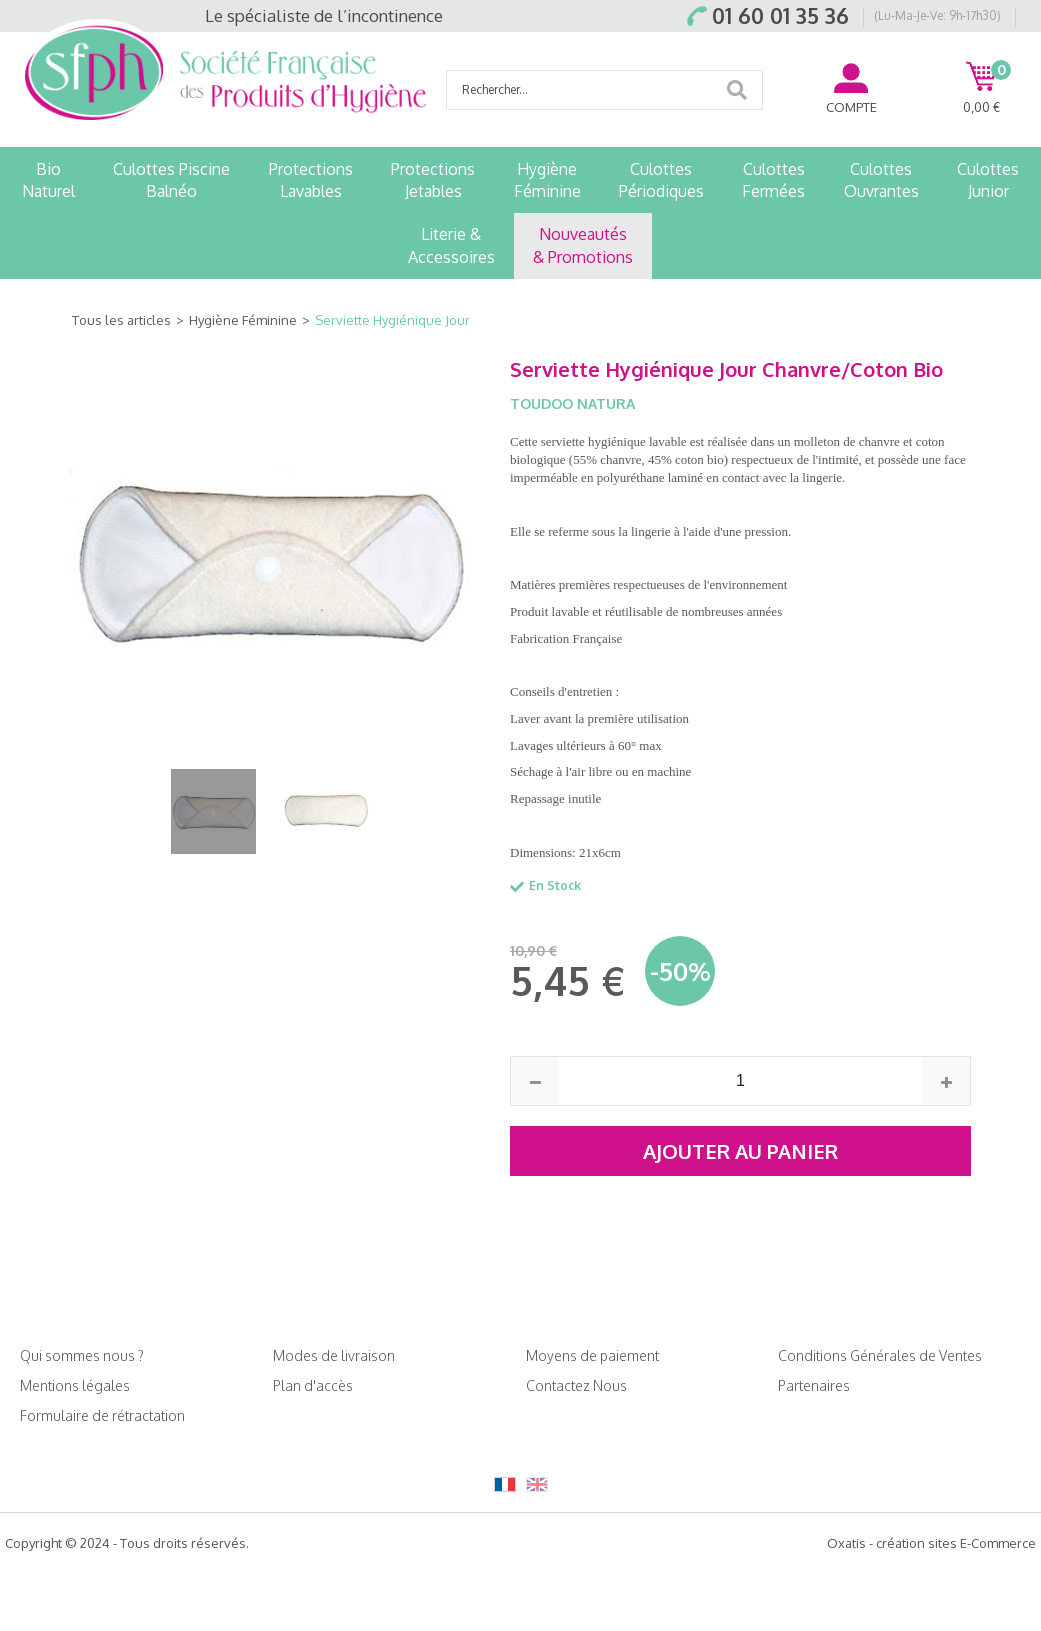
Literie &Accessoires (451, 245)
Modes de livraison (334, 1355)
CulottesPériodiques (661, 180)
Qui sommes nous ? (82, 1355)
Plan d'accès (313, 1385)
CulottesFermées (773, 180)
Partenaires (814, 1385)
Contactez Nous (576, 1385)
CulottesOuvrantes (881, 180)
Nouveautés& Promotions (583, 245)
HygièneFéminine (547, 180)
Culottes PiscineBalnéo (171, 180)
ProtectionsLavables (311, 180)
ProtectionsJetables (433, 180)
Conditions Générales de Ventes (880, 1355)
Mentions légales (75, 1385)
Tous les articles (121, 320)
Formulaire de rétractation (102, 1415)
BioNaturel (48, 180)
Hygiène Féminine (243, 320)
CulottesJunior (988, 180)
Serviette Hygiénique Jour (392, 320)
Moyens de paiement (592, 1355)
